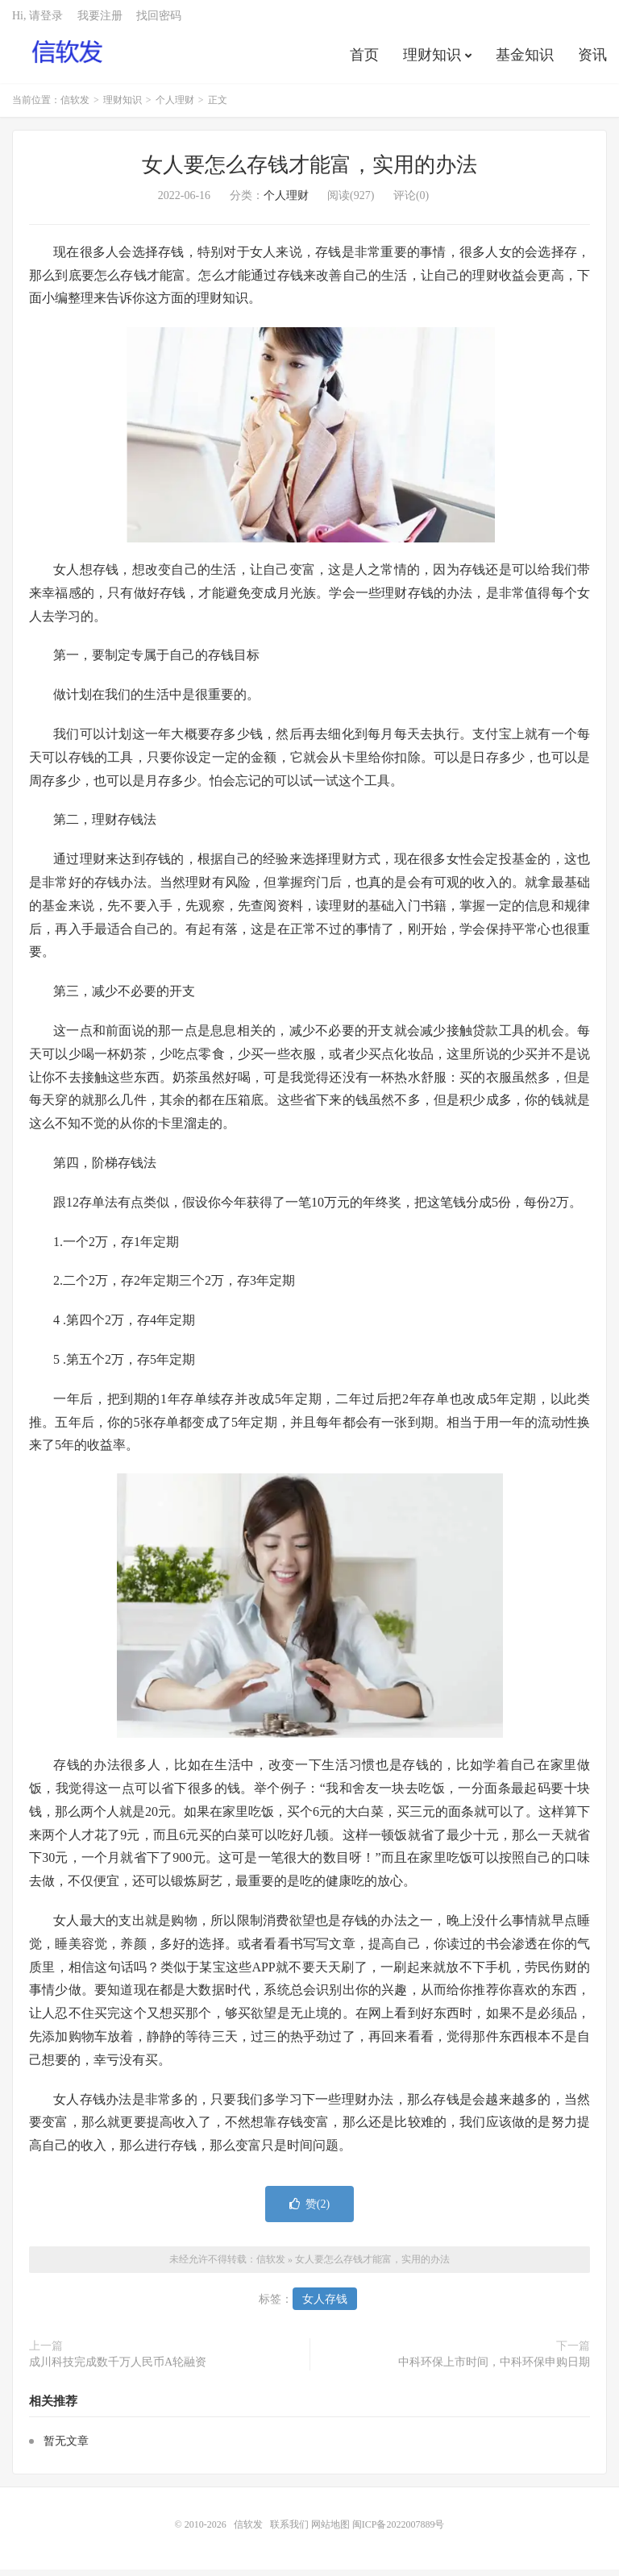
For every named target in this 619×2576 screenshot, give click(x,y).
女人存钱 (324, 2306)
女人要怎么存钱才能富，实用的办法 (309, 171)
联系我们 (290, 2531)
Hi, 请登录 (37, 21)
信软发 (68, 57)
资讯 (592, 60)
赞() (309, 2210)
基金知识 (525, 60)
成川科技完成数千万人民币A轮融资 (117, 2368)
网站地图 (330, 2531)
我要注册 (100, 21)
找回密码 (158, 21)
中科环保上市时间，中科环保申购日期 (494, 2368)
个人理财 (175, 106)
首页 (364, 60)
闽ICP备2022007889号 (398, 2531)
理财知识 (432, 60)
